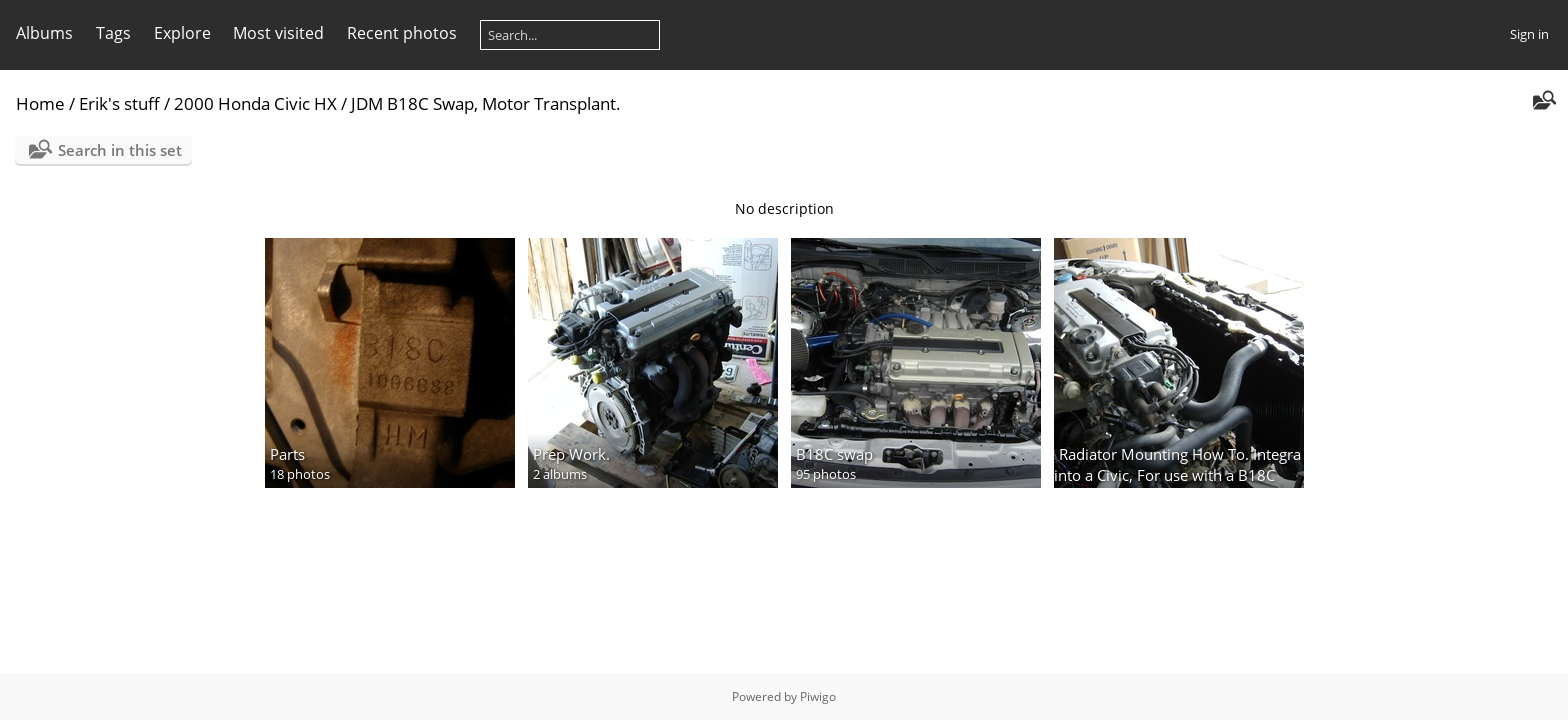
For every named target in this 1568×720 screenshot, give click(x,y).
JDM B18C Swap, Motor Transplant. (486, 103)
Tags (113, 33)
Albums (44, 33)
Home (40, 103)
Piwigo (818, 696)
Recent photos (402, 33)
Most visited (278, 33)
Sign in (1529, 34)
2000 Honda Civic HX (255, 103)
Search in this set (120, 150)
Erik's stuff (119, 103)
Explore (182, 33)
